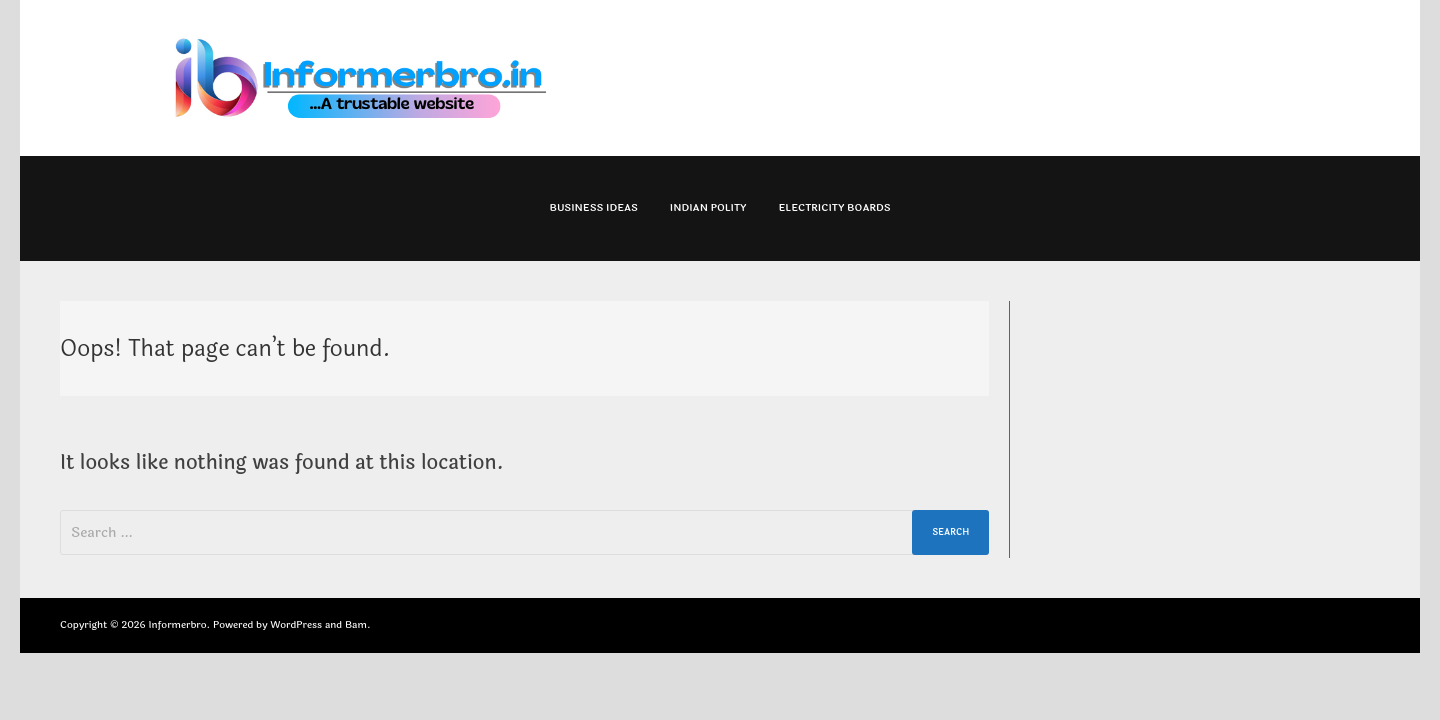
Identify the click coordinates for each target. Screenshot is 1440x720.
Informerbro (177, 625)
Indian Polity (708, 208)
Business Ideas (593, 208)
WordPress (296, 625)
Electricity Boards (834, 208)
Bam (356, 625)
